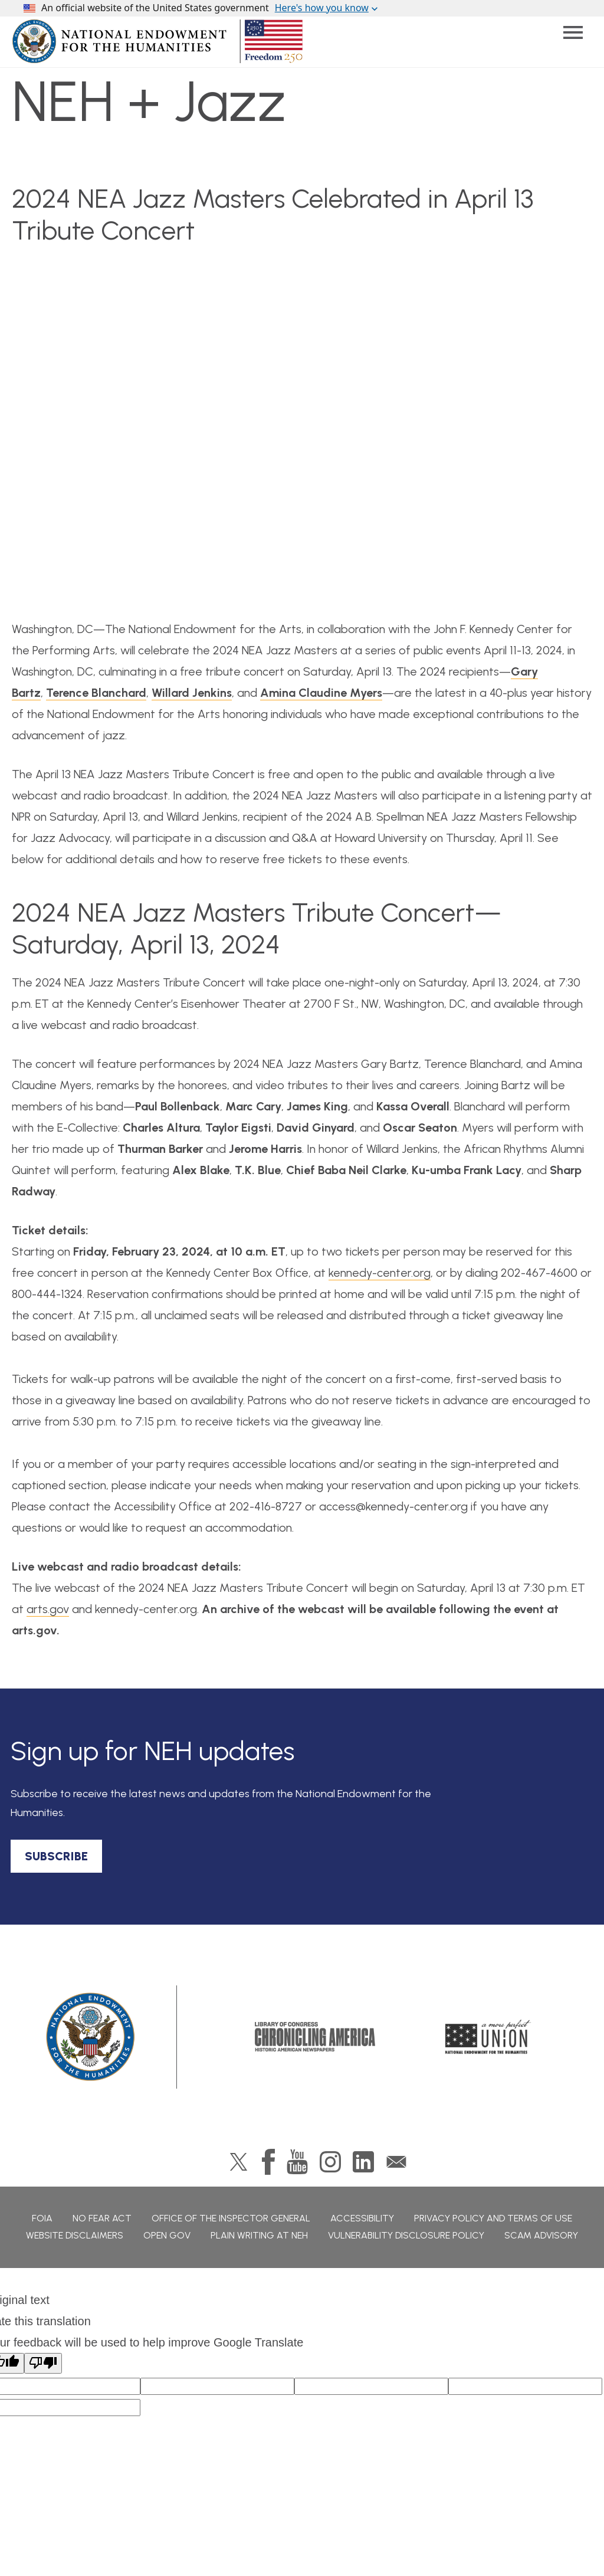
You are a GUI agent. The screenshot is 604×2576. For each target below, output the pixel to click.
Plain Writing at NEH (259, 2235)
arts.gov (48, 1609)
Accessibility (362, 2218)
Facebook (268, 2162)
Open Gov (167, 2235)
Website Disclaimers (74, 2235)
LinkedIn (363, 2161)
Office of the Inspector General (231, 2218)
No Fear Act (102, 2218)
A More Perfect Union (488, 2036)
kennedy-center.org (380, 1273)
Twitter (238, 2162)
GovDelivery (396, 2161)
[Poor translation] (43, 2363)
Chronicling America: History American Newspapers (315, 2036)
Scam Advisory (541, 2235)
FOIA (42, 2218)
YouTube (297, 2161)
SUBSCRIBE (56, 1856)
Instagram (330, 2161)
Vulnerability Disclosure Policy (406, 2235)
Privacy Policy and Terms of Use (493, 2218)
